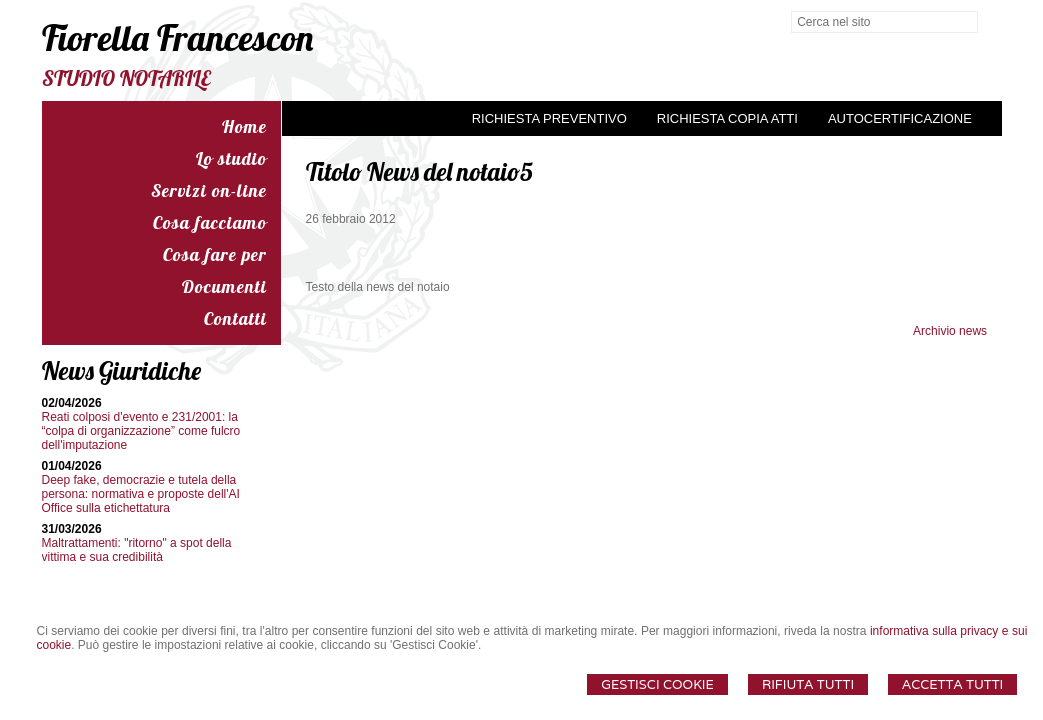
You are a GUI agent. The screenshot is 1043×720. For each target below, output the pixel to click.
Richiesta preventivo (549, 118)
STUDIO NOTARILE (126, 78)
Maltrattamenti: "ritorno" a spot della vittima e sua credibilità (137, 550)
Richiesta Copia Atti (727, 118)
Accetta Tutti (952, 684)
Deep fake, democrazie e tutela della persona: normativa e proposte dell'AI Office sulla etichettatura (141, 494)
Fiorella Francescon (177, 37)
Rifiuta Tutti (808, 684)
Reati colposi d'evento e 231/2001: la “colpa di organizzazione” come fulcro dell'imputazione (141, 431)
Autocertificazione (900, 118)
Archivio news (950, 331)
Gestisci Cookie (657, 684)
